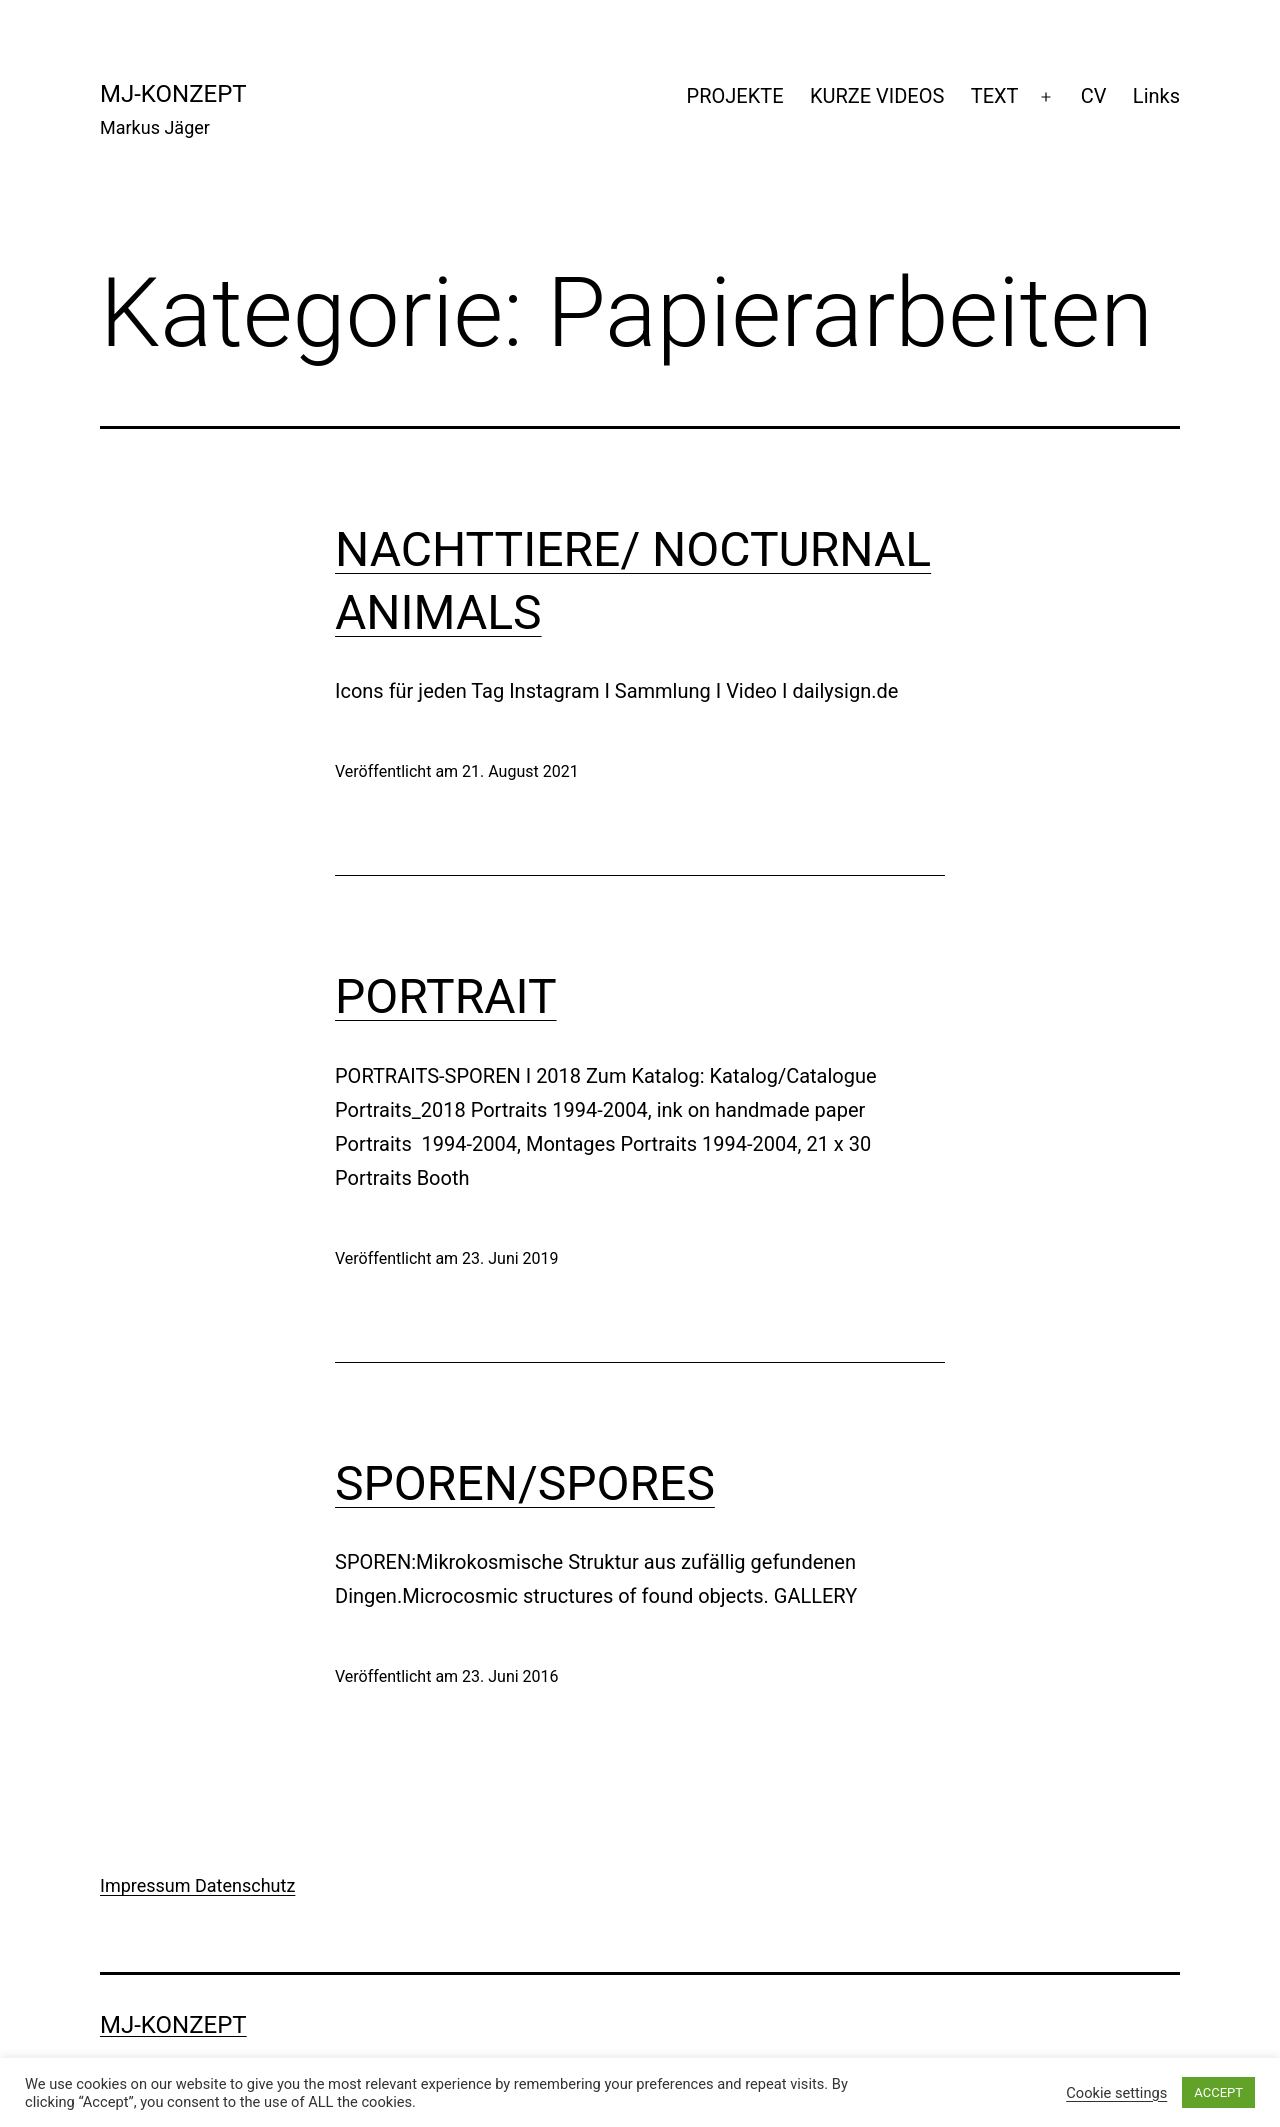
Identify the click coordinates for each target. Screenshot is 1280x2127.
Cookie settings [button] (1116, 2093)
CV (1094, 96)
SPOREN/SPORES (525, 1483)
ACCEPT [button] (1218, 2092)
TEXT (995, 96)
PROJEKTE (735, 96)
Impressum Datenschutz (197, 1885)
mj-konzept (173, 94)
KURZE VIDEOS (877, 96)
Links (1156, 96)
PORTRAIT (446, 996)
